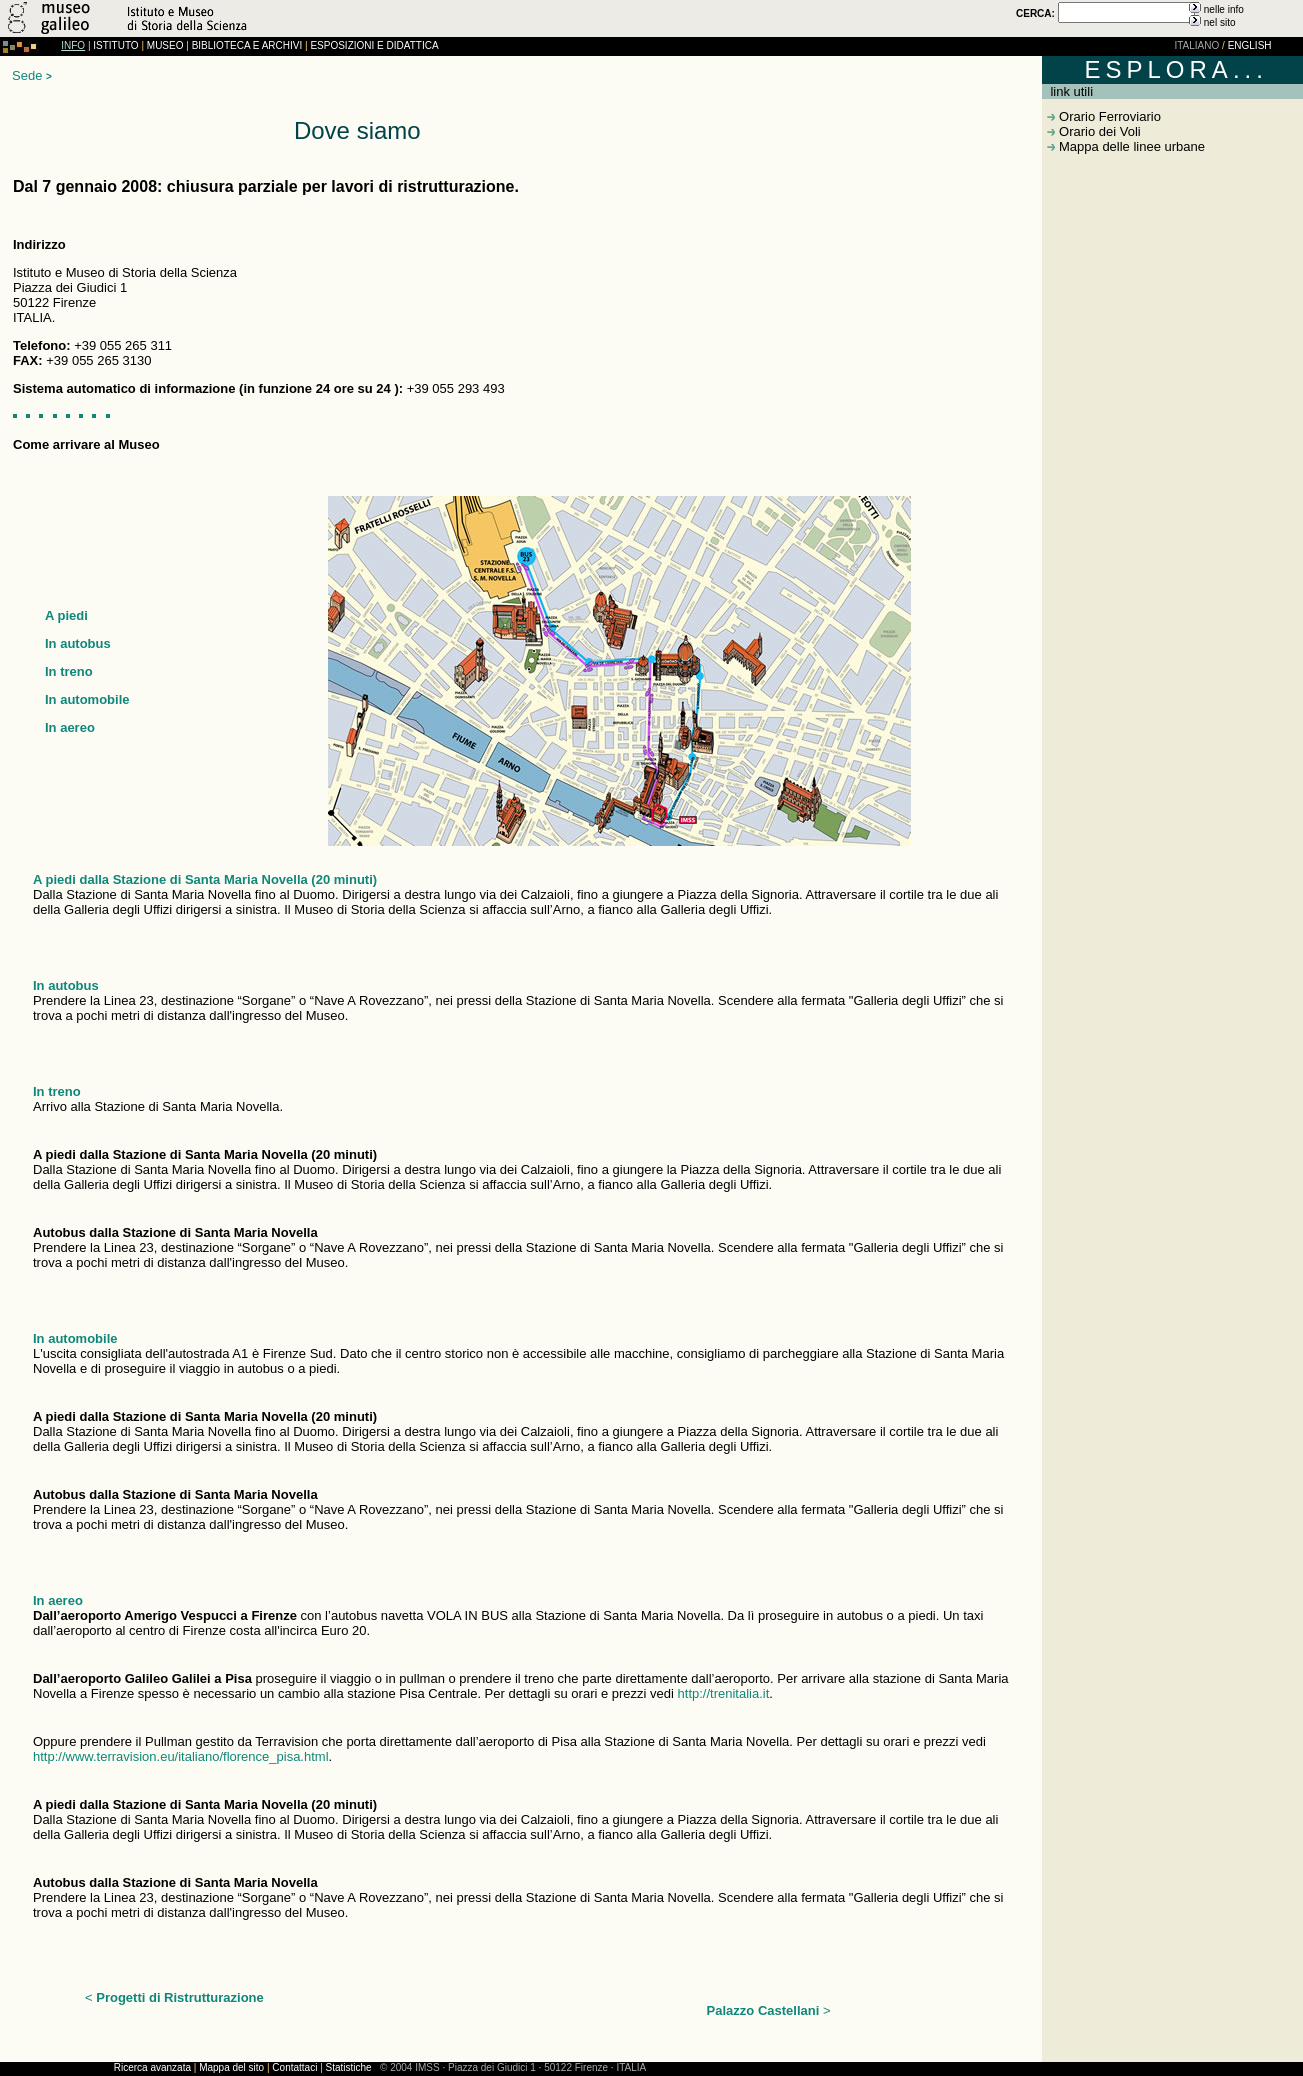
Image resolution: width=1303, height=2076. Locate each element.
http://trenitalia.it (724, 1693)
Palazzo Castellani (765, 2010)
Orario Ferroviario (1107, 116)
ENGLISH (1250, 45)
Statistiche (349, 2067)
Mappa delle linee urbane (1130, 146)
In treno (69, 671)
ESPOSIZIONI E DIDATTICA (374, 45)
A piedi (66, 615)
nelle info (1224, 9)
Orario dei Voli (1097, 131)
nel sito (1220, 22)
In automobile (87, 699)
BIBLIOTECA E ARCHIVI (247, 45)
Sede (27, 75)
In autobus (78, 643)
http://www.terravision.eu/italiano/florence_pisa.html (181, 1756)
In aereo (70, 727)
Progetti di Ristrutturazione (180, 1997)
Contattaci (294, 2067)
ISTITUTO (115, 45)
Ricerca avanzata (152, 2067)
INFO (73, 45)
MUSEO (165, 45)
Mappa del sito (231, 2067)
